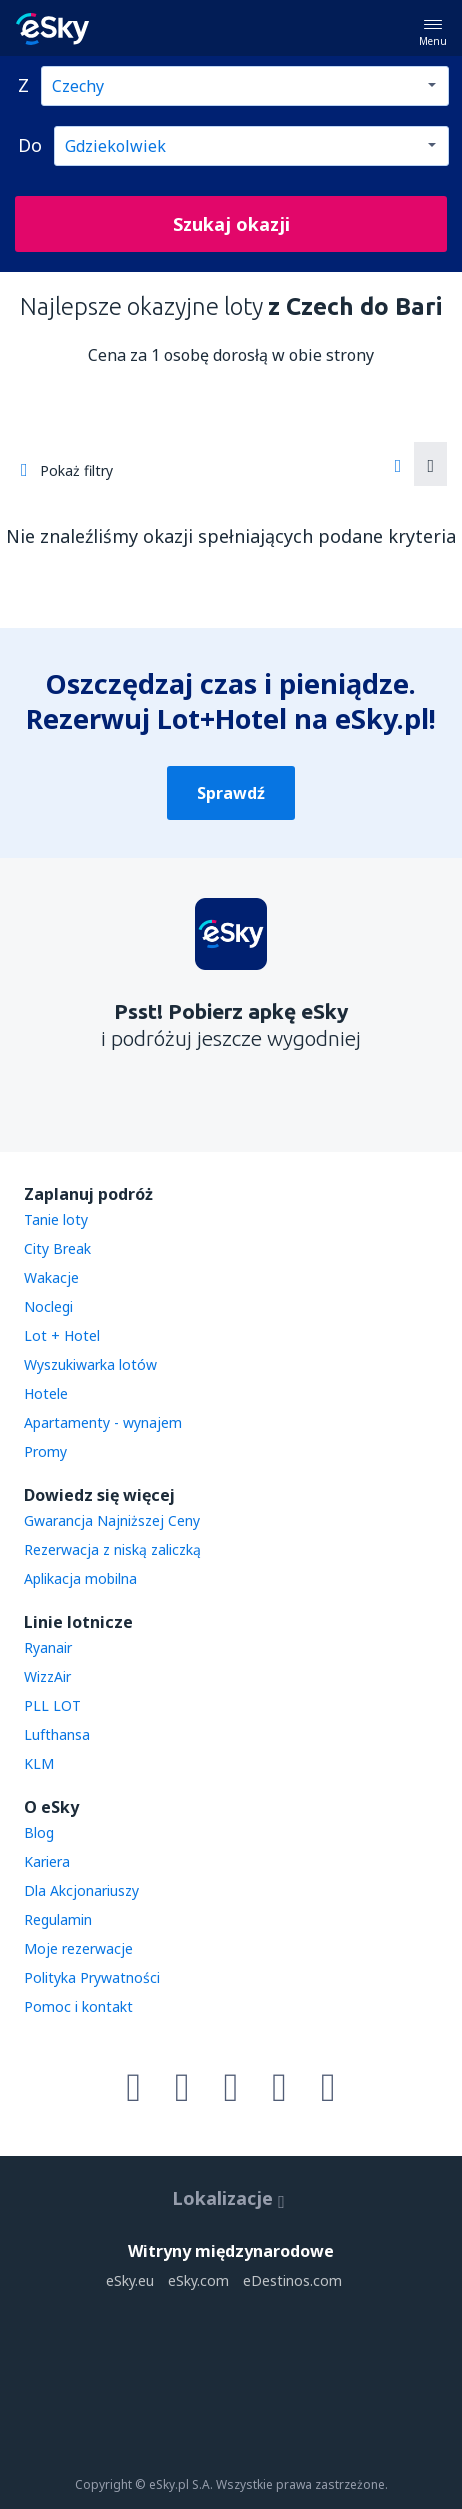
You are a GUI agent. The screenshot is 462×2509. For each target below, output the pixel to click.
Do (30, 145)
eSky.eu (130, 2280)
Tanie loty (56, 1219)
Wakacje (51, 1277)
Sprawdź (231, 793)
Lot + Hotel (62, 1335)
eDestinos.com (292, 2280)
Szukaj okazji (231, 224)
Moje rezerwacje (78, 1948)
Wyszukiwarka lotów (90, 1364)
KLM (39, 1763)
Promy (45, 1451)
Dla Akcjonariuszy (81, 1890)
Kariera (47, 1861)
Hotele (46, 1393)
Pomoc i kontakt (78, 2006)
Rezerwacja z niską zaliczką (112, 1549)
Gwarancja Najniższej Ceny (112, 1520)
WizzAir (47, 1676)
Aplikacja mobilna (80, 1578)
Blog (39, 1832)
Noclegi (48, 1306)
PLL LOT (52, 1705)
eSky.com (198, 2280)
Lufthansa (57, 1734)
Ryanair (48, 1647)
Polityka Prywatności (92, 1977)
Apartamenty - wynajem (103, 1422)
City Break (57, 1248)
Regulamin (58, 1919)
